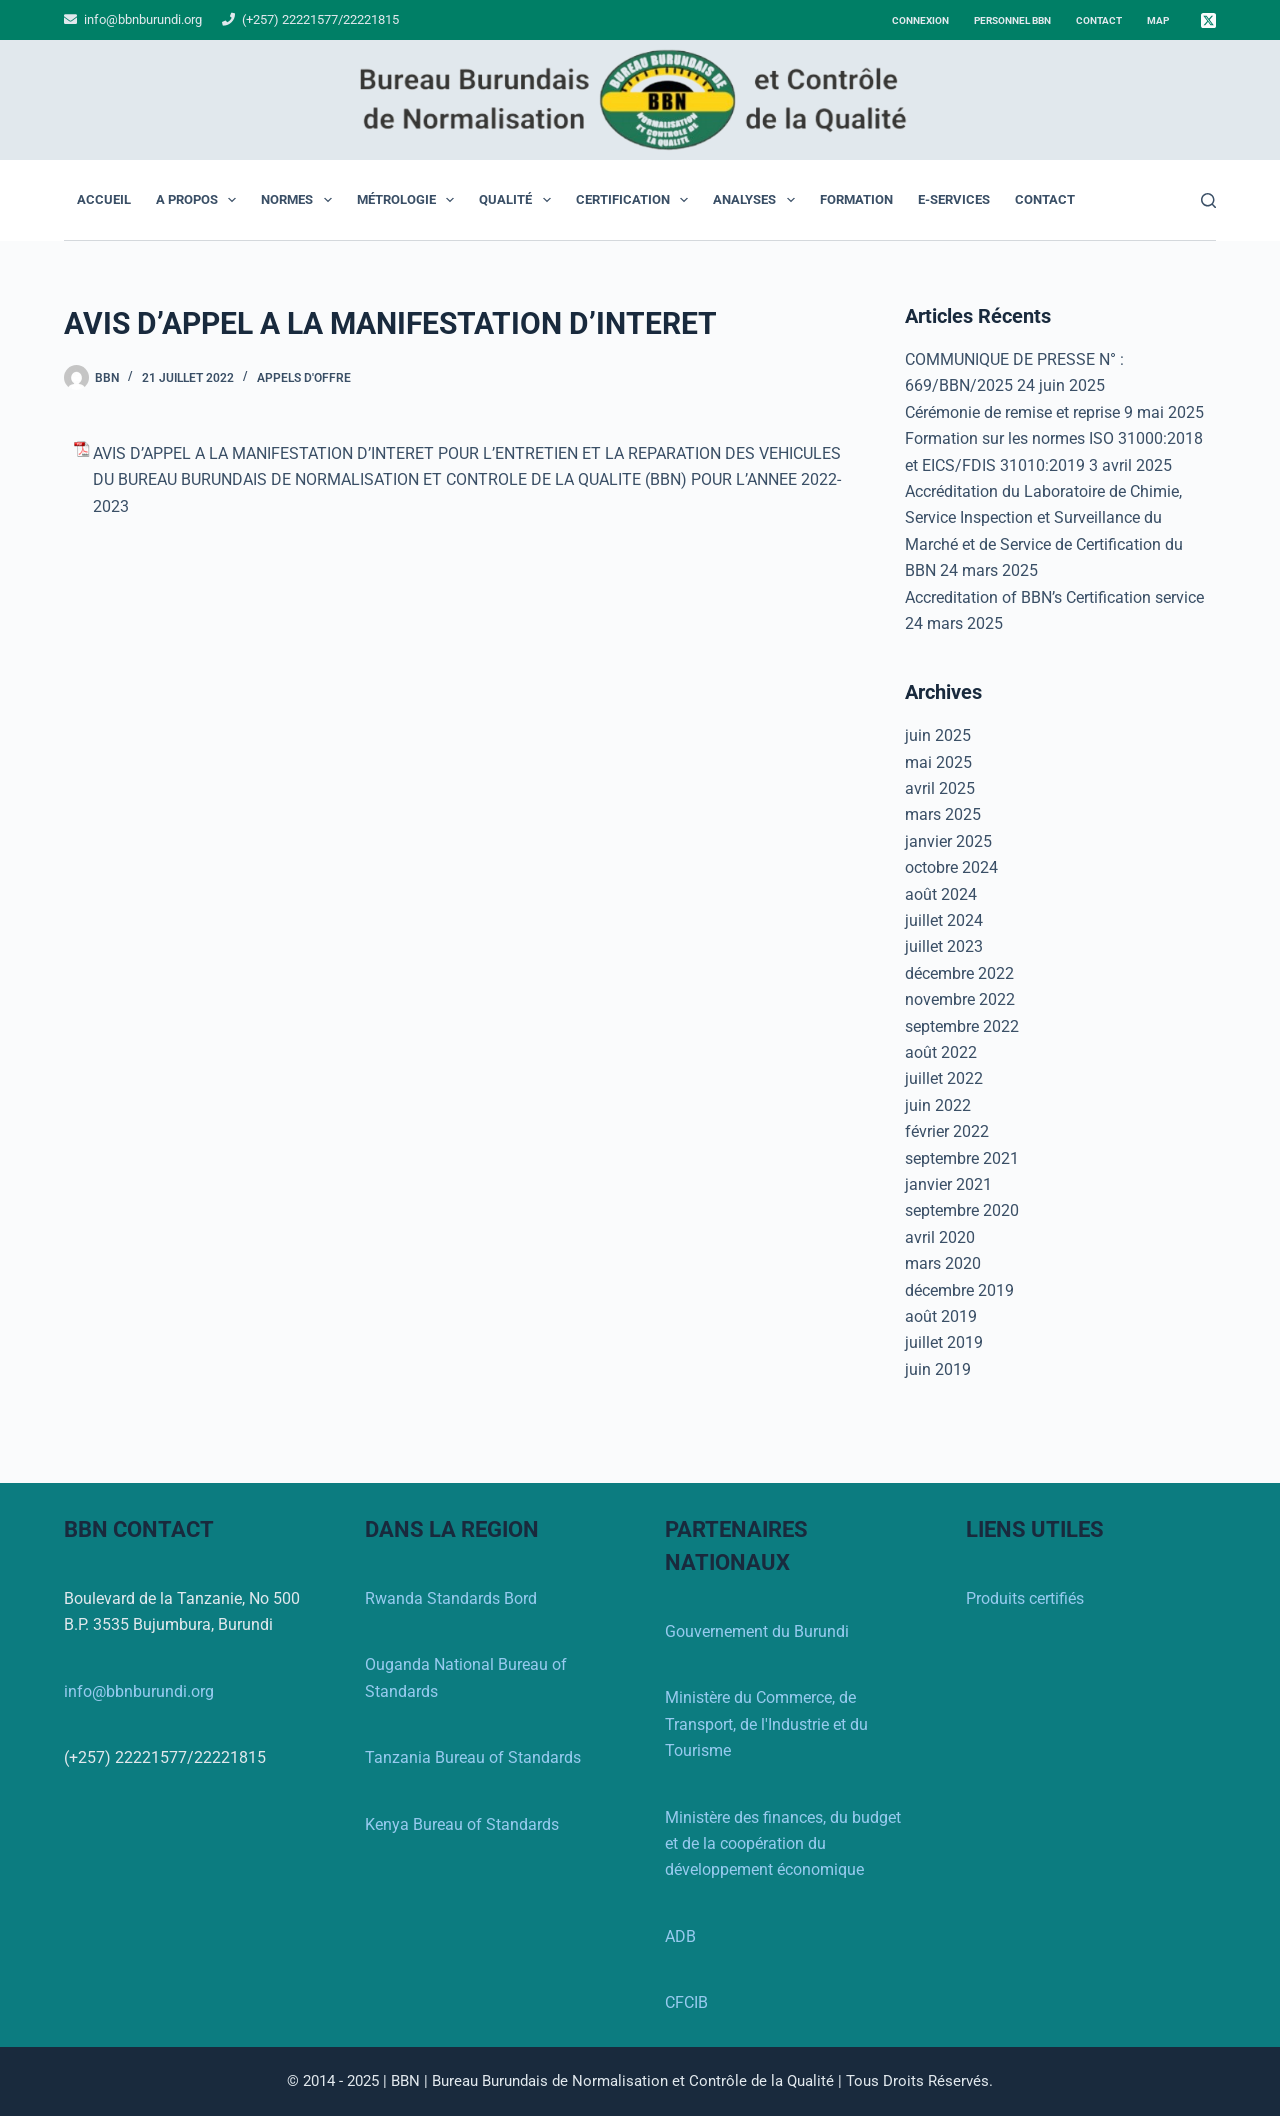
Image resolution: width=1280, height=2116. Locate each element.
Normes (300, 200)
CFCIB (686, 2002)
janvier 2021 (948, 1184)
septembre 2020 (962, 1210)
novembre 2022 (960, 999)
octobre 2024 (951, 867)
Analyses (758, 200)
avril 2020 (940, 1237)
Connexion (920, 20)
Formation (856, 199)
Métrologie (410, 200)
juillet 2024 (944, 920)
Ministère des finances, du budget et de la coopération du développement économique (783, 1844)
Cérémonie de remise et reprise (1012, 412)
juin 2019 (938, 1369)
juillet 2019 (944, 1342)
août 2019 (941, 1316)
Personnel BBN (1012, 20)
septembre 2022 (962, 1026)
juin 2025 (938, 735)
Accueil (104, 199)
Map (1158, 20)
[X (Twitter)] (1208, 20)
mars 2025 (943, 814)
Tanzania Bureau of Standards (473, 1757)
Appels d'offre (304, 378)
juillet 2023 (944, 946)
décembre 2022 (959, 973)
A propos (200, 200)
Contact (1099, 20)
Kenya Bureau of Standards (462, 1824)
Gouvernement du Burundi (757, 1631)
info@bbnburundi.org (141, 19)
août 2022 (941, 1052)
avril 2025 (940, 788)
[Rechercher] (1208, 200)
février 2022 (947, 1131)
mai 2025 (938, 762)
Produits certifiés (1025, 1598)
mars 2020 (943, 1263)
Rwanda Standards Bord (451, 1598)
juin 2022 (938, 1105)
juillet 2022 (944, 1078)
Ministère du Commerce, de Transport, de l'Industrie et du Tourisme (766, 1724)
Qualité (519, 200)
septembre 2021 (962, 1158)
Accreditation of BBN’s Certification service (1054, 597)
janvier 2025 (948, 841)
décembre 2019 (959, 1290)
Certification (636, 200)
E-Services (954, 199)
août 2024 (941, 894)
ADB (680, 1936)
